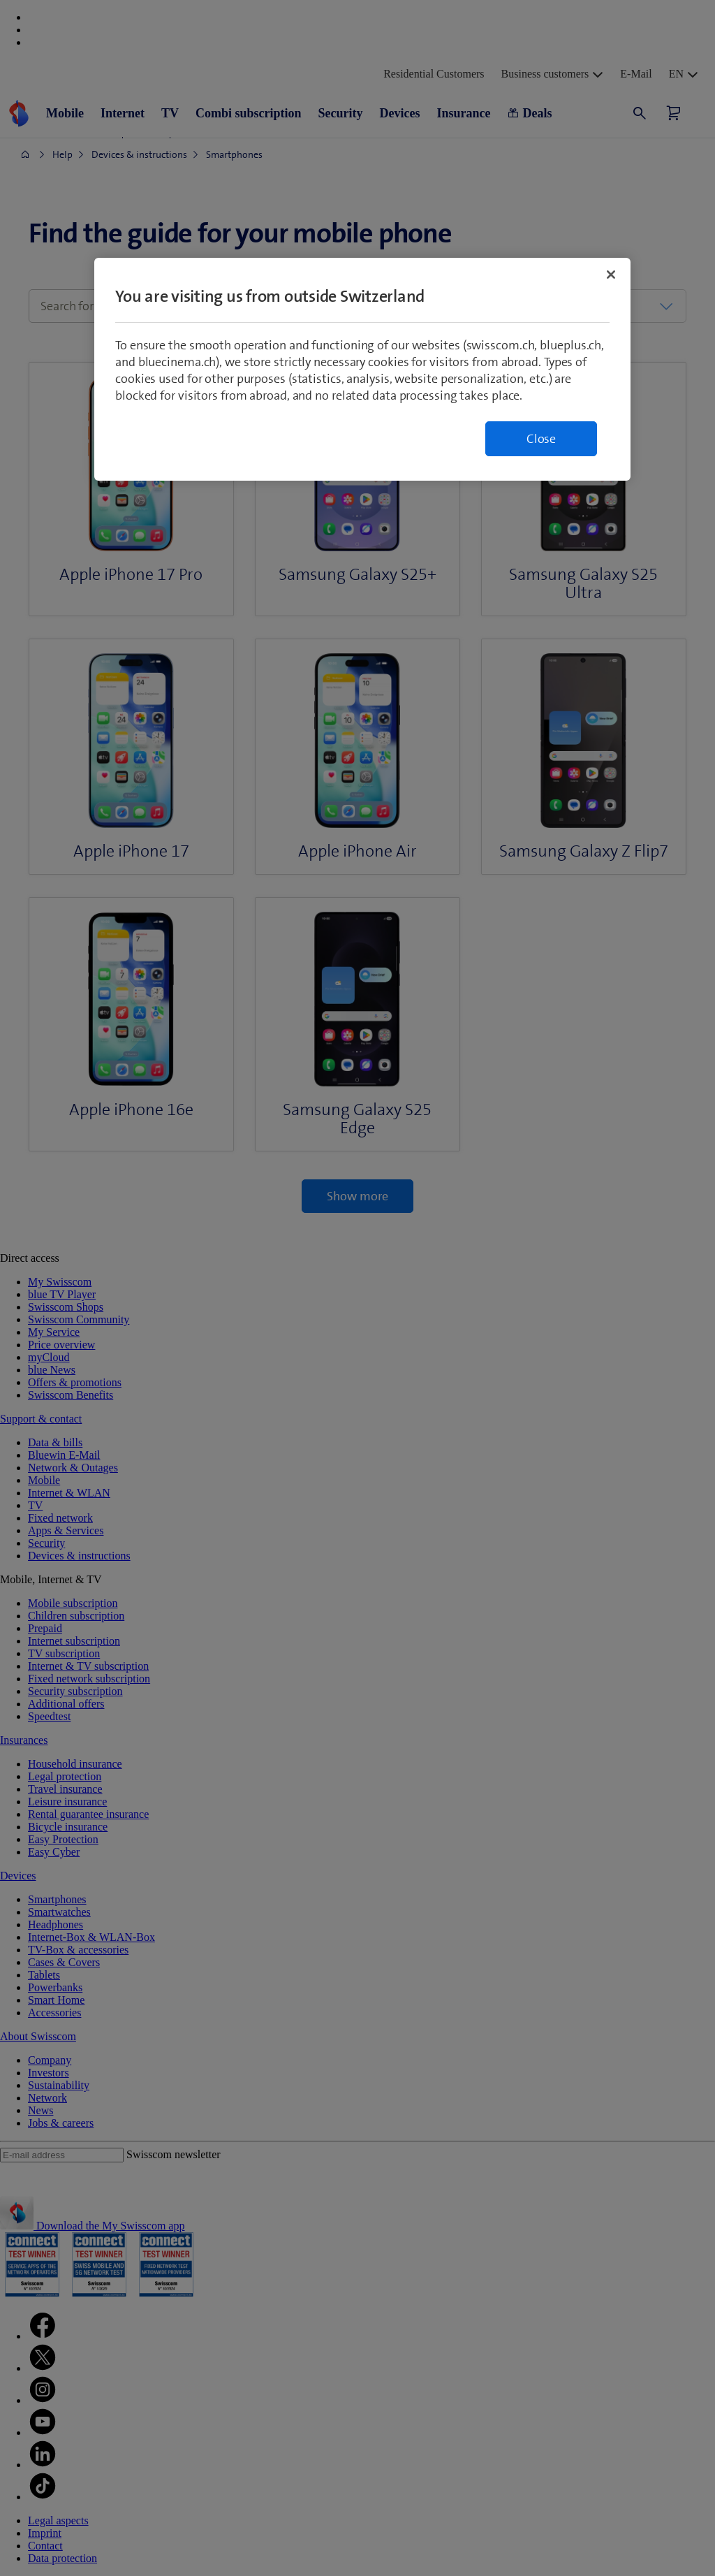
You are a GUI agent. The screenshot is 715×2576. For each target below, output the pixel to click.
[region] (362, 369)
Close (541, 438)
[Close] (611, 274)
